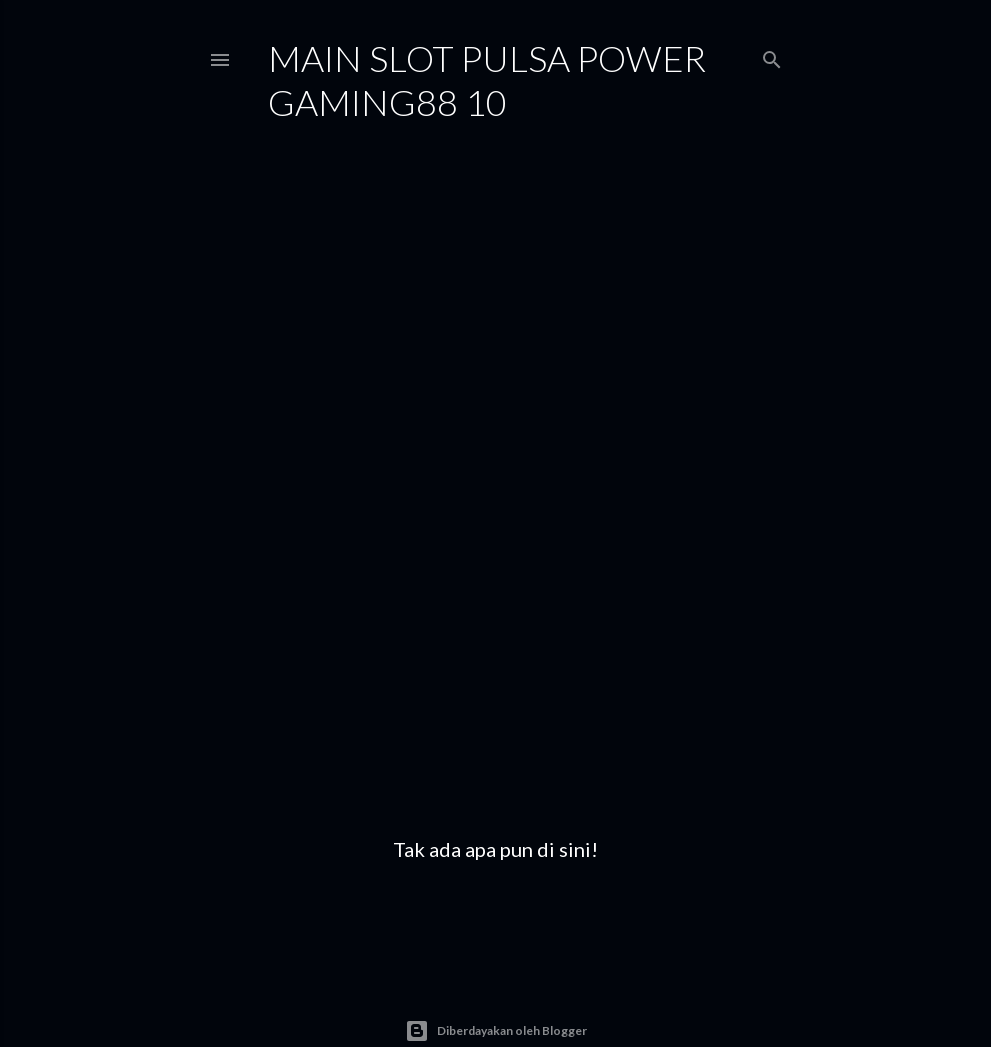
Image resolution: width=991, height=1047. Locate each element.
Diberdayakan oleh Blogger (496, 1031)
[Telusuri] (772, 55)
